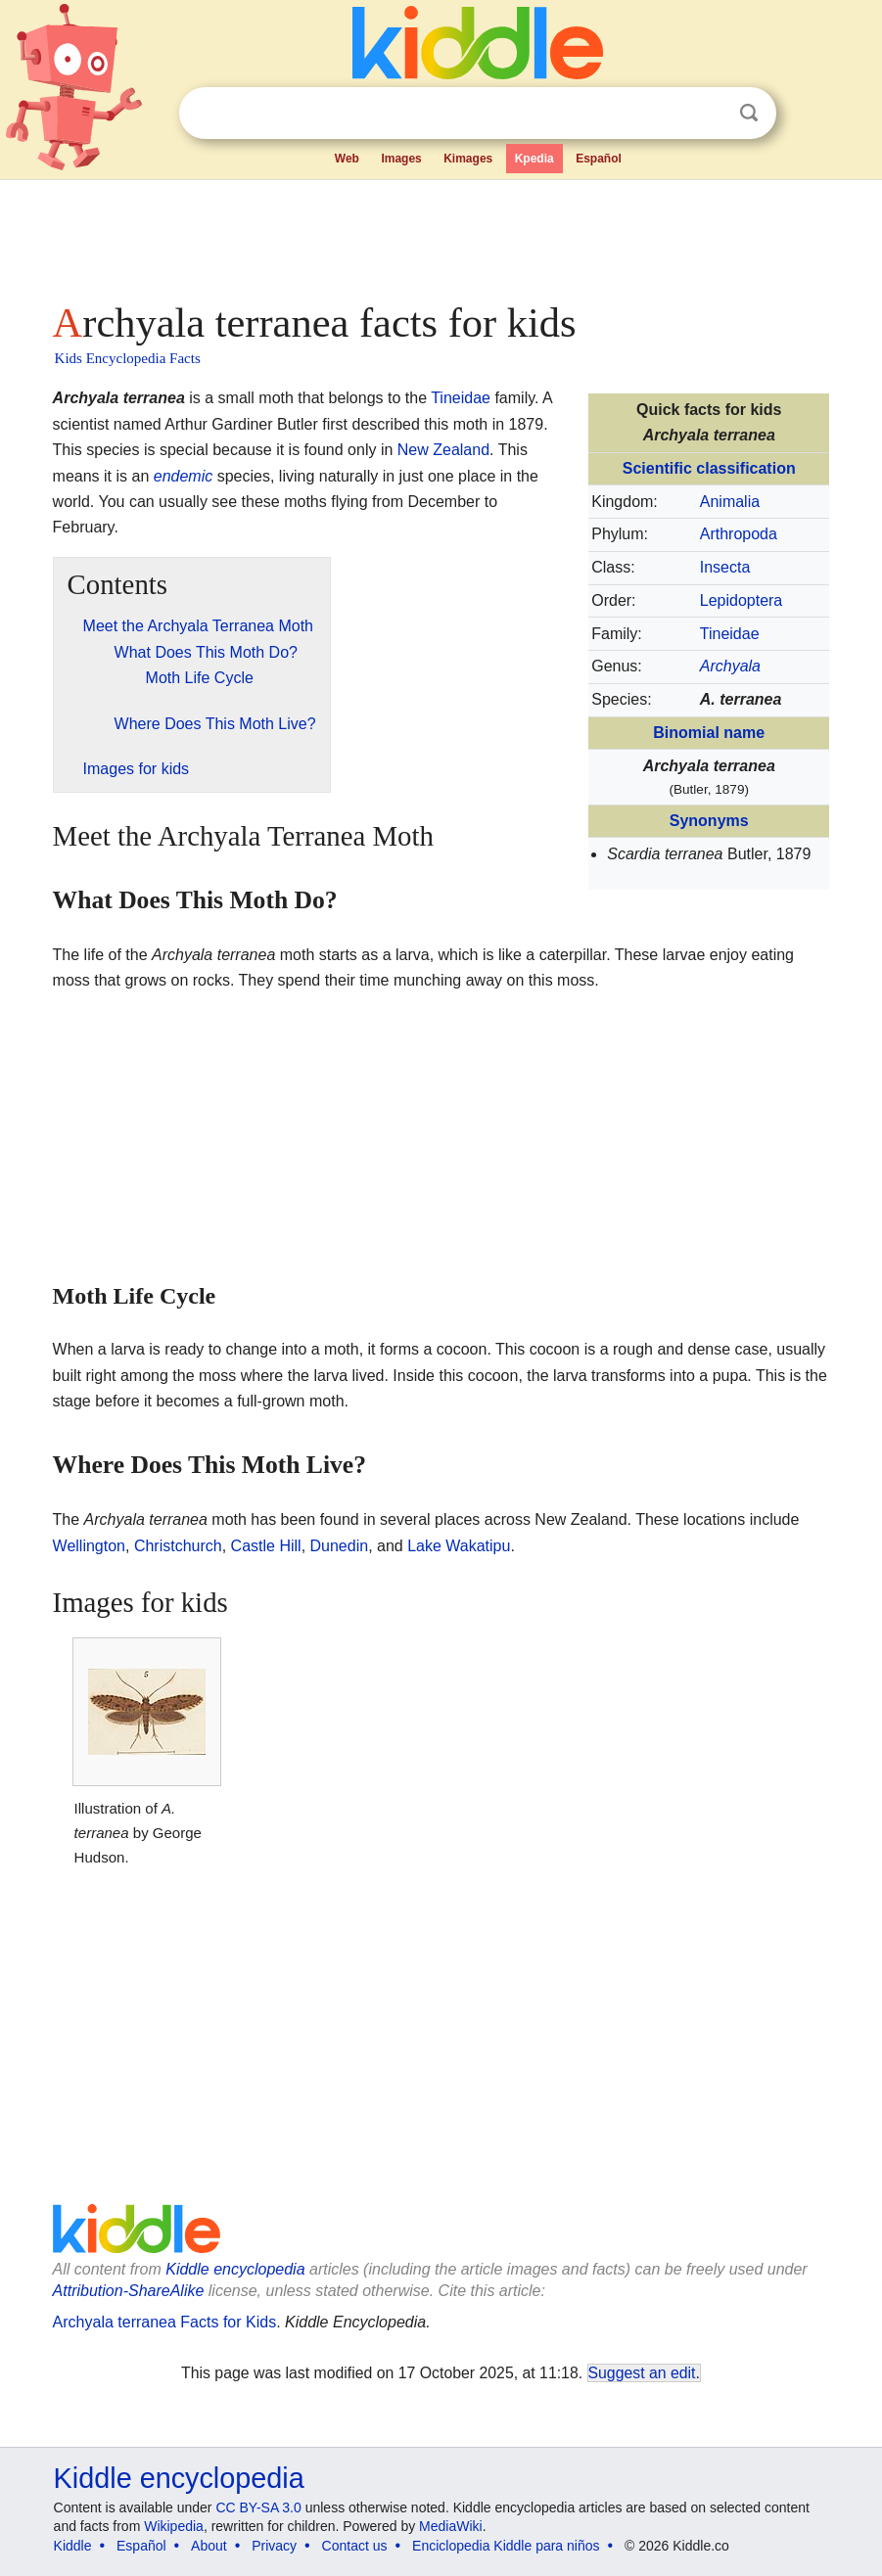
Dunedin (339, 1546)
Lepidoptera (741, 600)
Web (347, 158)
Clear (708, 113)
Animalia (730, 501)
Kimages (467, 158)
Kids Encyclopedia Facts (128, 358)
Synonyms (709, 820)
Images (401, 158)
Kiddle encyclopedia (234, 2269)
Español (599, 158)
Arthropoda (738, 534)
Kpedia (534, 158)
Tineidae (730, 633)
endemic (183, 476)
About (209, 2545)
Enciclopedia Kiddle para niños (505, 2545)
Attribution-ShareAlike (129, 2290)
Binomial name (709, 732)
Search (748, 113)
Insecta (725, 567)
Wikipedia (174, 2526)
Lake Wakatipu (458, 1546)
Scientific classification (709, 468)
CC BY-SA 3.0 (258, 2507)
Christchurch (178, 1546)
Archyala (730, 666)
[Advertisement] (441, 235)
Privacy (274, 2545)
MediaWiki (451, 2526)
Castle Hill (266, 1546)
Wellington (89, 1546)
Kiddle (73, 2545)
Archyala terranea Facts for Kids (165, 2322)
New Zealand (443, 449)
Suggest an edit (642, 2373)
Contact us (355, 2545)
